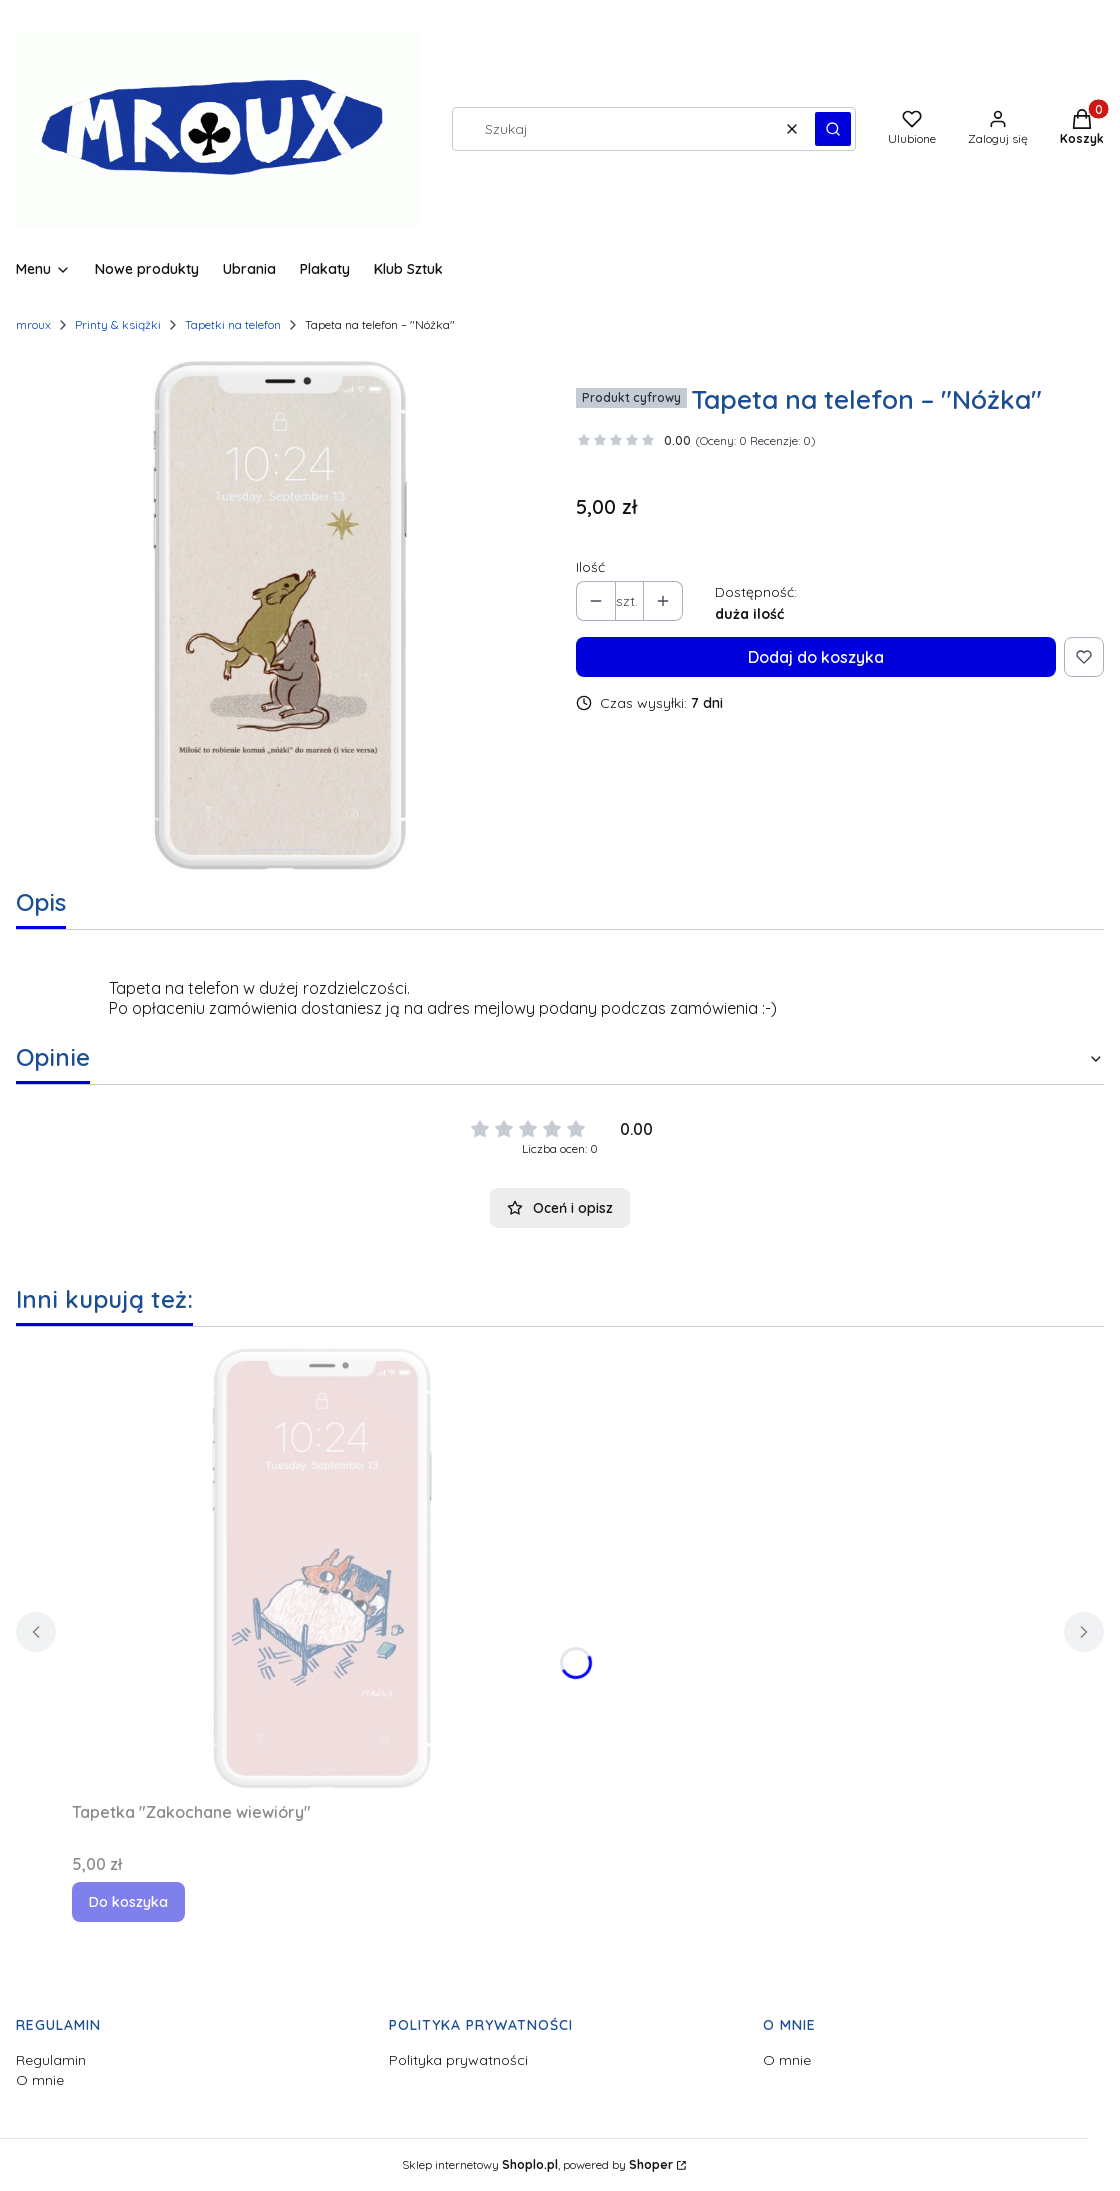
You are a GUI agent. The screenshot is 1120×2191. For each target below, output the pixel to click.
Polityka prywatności (458, 2060)
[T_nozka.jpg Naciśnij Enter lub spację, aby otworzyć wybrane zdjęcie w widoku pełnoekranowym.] (280, 615)
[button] (833, 129)
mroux (33, 324)
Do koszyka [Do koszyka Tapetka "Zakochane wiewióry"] (128, 1902)
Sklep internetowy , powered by (537, 2164)
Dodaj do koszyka (816, 657)
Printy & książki (118, 324)
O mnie (40, 2080)
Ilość (590, 567)
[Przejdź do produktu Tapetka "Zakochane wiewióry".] (322, 1568)
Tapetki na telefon (233, 324)
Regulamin (51, 2060)
